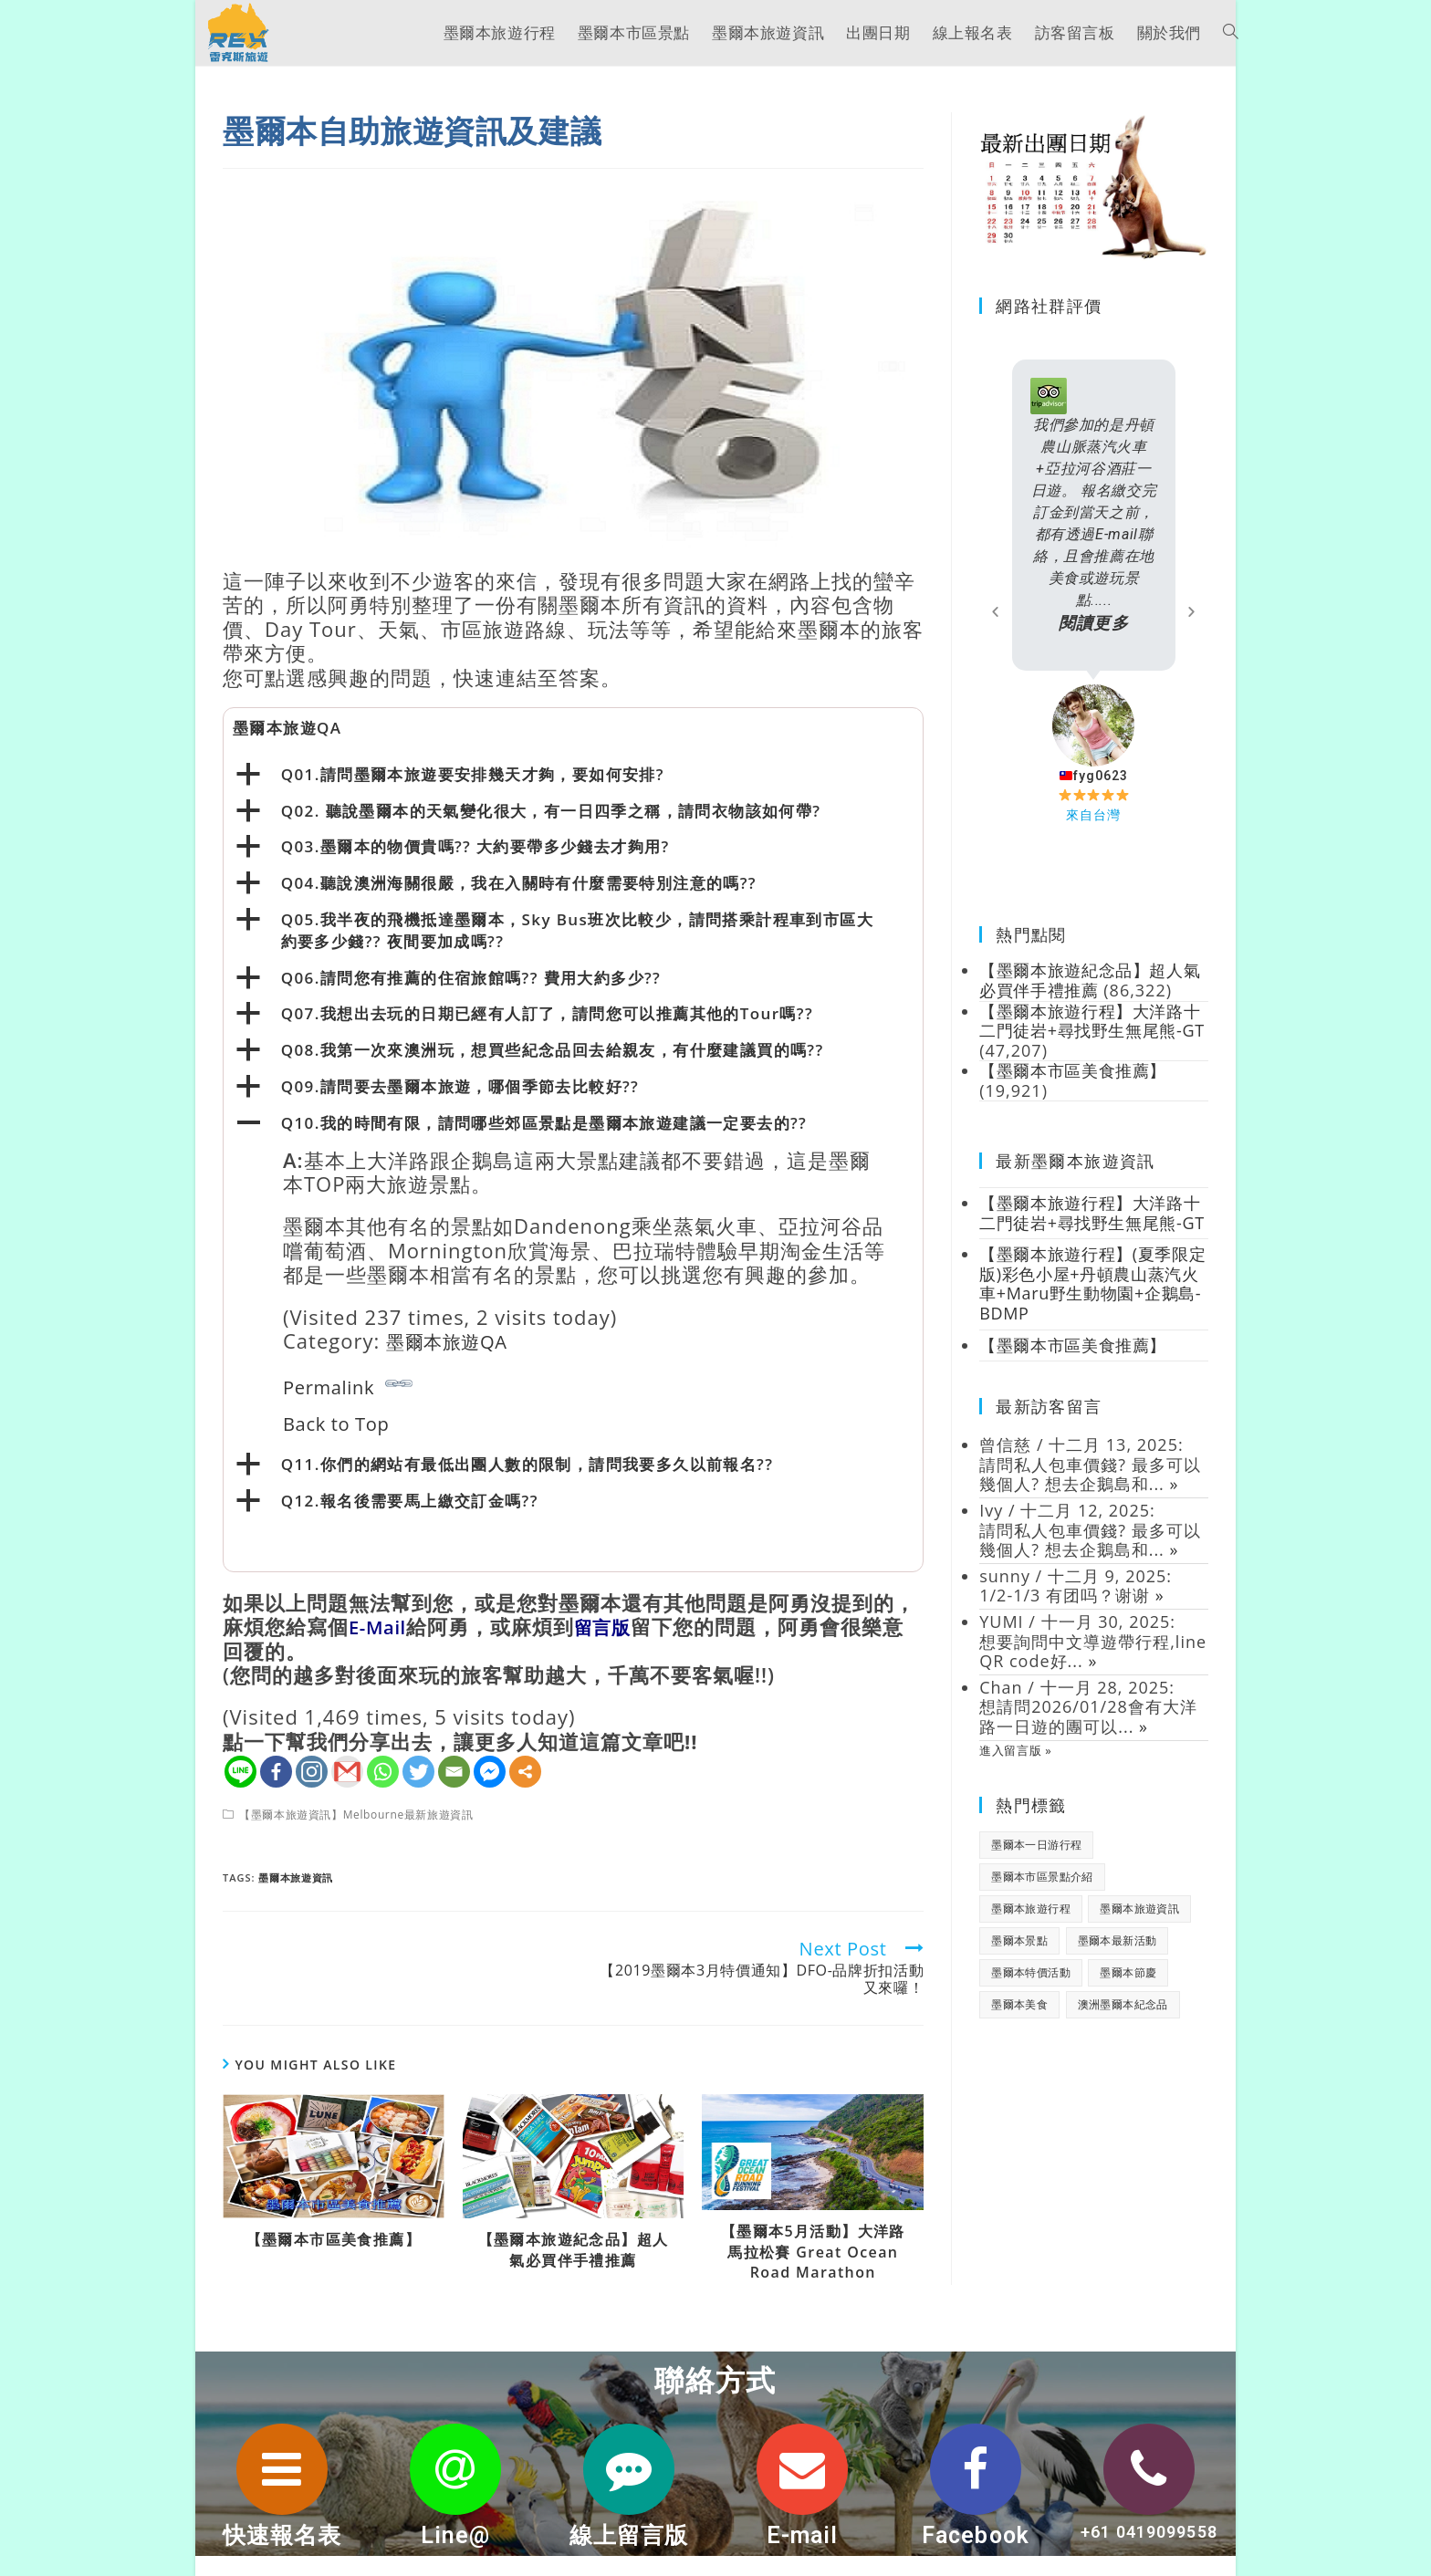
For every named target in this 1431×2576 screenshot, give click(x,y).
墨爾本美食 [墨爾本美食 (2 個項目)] (1019, 2024)
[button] (995, 611)
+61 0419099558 (1149, 2531)
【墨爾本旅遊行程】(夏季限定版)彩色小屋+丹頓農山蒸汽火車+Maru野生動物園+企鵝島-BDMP (1091, 1303)
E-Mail (381, 1626)
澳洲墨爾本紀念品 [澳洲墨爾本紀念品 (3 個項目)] (1123, 2024)
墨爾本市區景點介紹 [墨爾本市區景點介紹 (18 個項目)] (1042, 1896)
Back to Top (342, 1422)
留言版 (612, 1626)
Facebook (975, 2535)
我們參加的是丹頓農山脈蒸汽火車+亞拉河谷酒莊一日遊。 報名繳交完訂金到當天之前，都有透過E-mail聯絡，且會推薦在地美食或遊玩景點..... (1093, 525)
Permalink (348, 1385)
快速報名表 (282, 2535)
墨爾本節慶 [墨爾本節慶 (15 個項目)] (1128, 1992)
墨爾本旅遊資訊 (296, 1877)
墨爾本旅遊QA (453, 1340)
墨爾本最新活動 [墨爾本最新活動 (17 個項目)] (1117, 1960)
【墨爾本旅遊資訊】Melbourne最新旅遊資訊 (360, 1814)
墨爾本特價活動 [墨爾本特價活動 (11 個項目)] (1031, 1992)
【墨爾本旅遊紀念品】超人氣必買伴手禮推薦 (573, 2249)
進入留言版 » (1016, 1769)
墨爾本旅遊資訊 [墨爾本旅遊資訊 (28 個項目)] (1139, 1928)
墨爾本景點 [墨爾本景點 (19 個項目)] (1019, 1960)
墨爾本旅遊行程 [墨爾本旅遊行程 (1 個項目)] (1031, 1928)
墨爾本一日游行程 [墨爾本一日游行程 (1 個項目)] (1036, 1864)
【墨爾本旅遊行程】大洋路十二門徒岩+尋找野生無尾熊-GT (1092, 1222)
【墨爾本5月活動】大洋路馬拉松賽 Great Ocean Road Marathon (813, 2251)
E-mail (802, 2535)
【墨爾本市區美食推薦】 (333, 2239)
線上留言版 (629, 2535)
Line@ (455, 2535)
